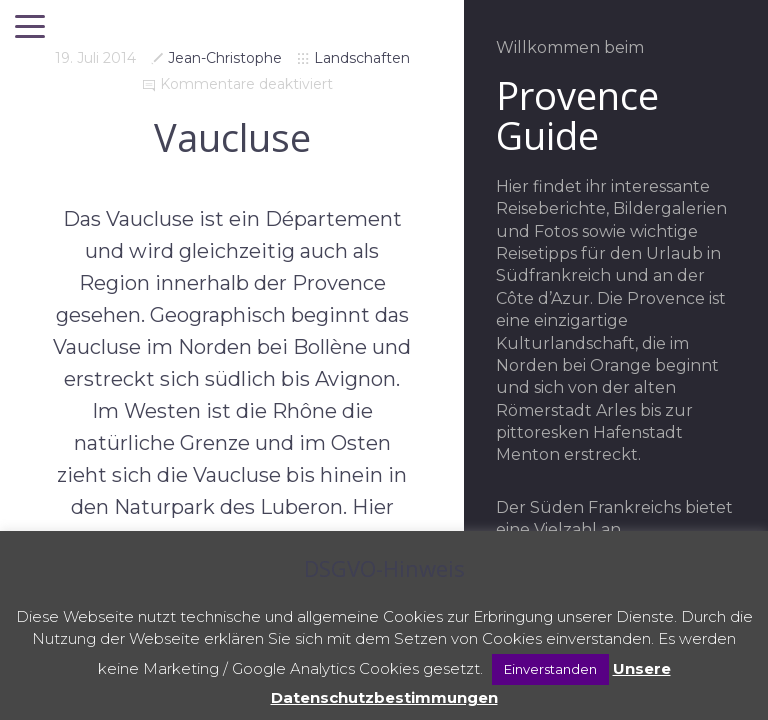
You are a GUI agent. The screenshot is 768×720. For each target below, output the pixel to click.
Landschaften (362, 58)
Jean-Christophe (225, 58)
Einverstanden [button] (550, 669)
